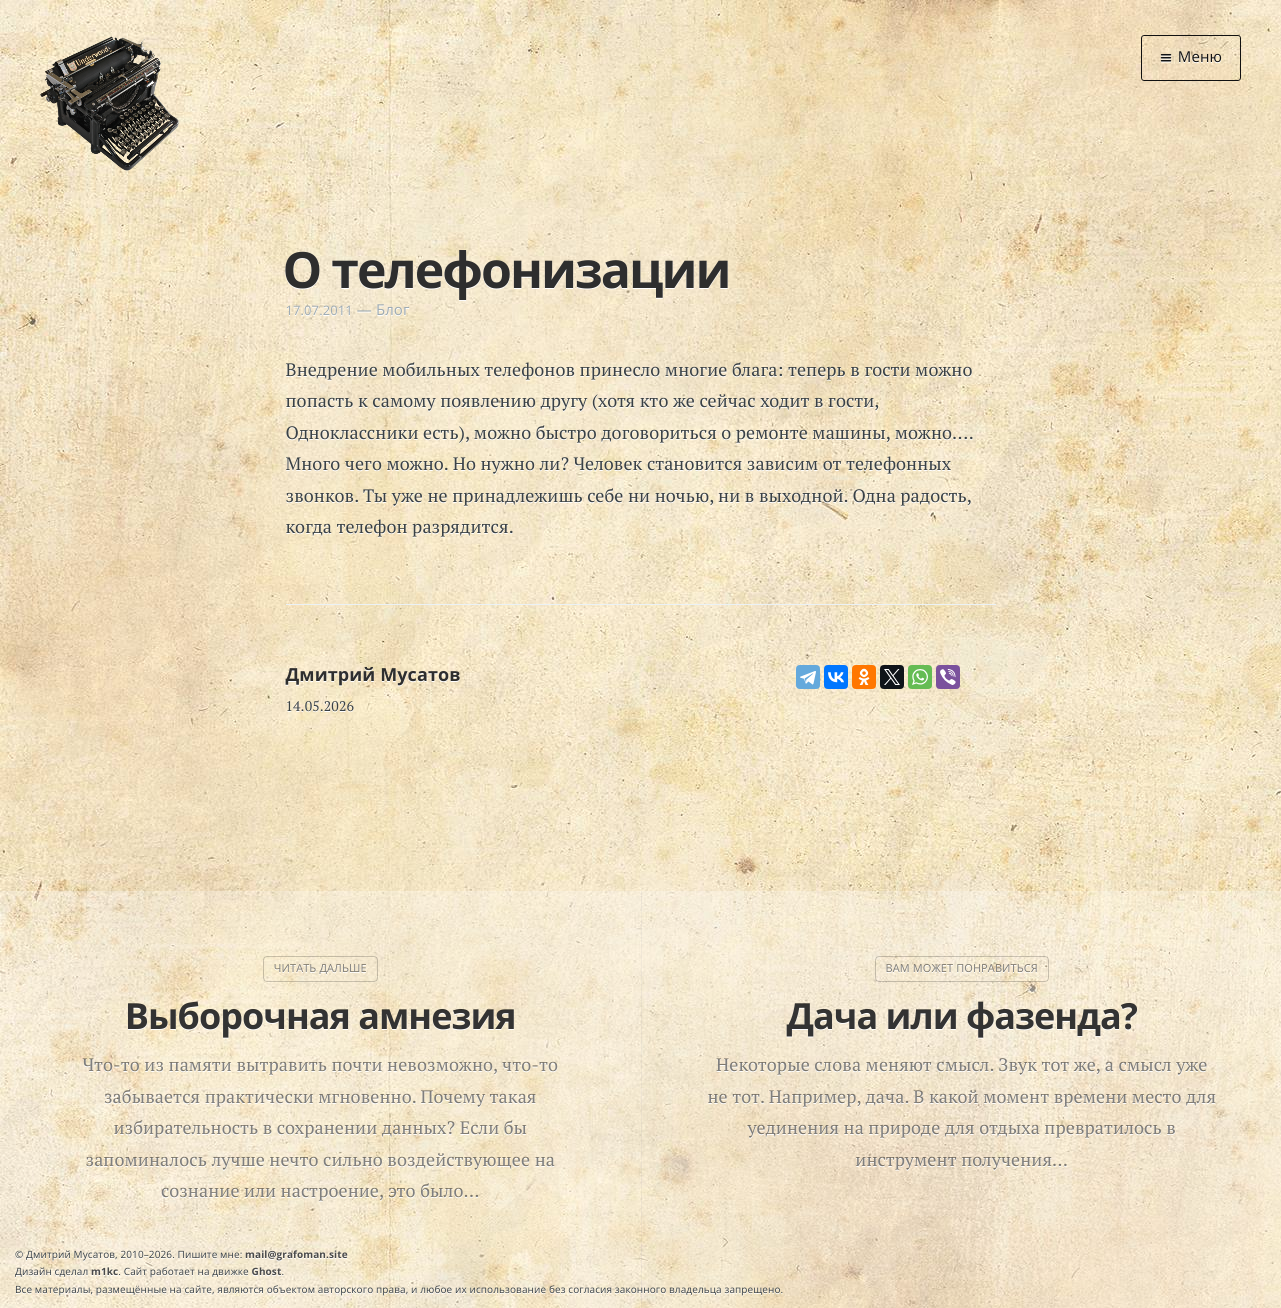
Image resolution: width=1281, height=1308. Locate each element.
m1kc (104, 1271)
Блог (393, 310)
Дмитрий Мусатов (373, 675)
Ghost (267, 1271)
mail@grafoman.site (296, 1254)
